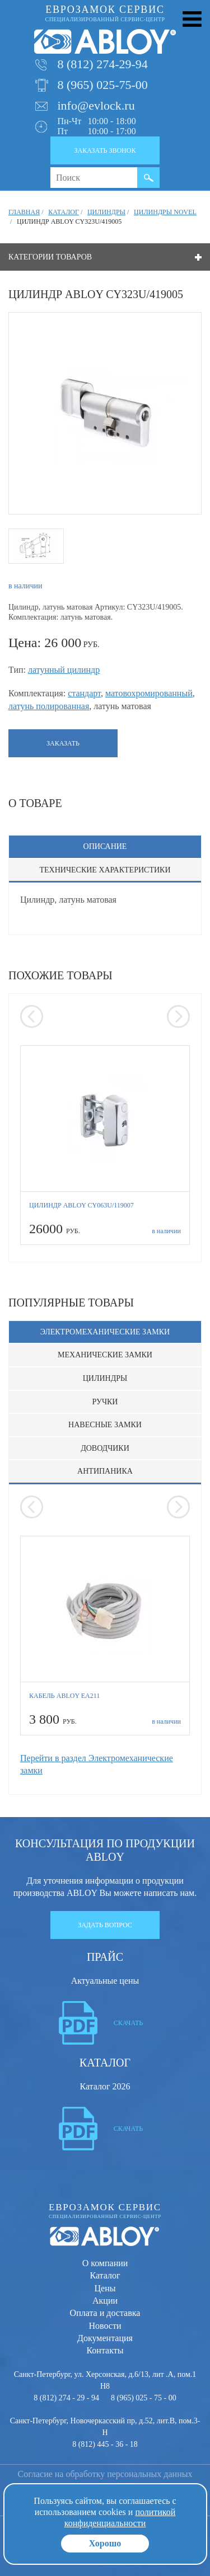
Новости (104, 2325)
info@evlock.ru (96, 105)
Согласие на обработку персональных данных (105, 2474)
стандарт (84, 693)
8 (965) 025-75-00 (103, 85)
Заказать (63, 743)
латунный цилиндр (64, 669)
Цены (105, 2288)
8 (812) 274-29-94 (103, 64)
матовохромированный (149, 693)
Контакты (104, 2350)
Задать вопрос (105, 1925)
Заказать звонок (105, 150)
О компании (105, 2263)
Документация (105, 2338)
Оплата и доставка (105, 2313)
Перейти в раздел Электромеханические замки (96, 1764)
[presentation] (31, 1016)
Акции (105, 2300)
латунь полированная (48, 706)
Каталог (105, 2275)
